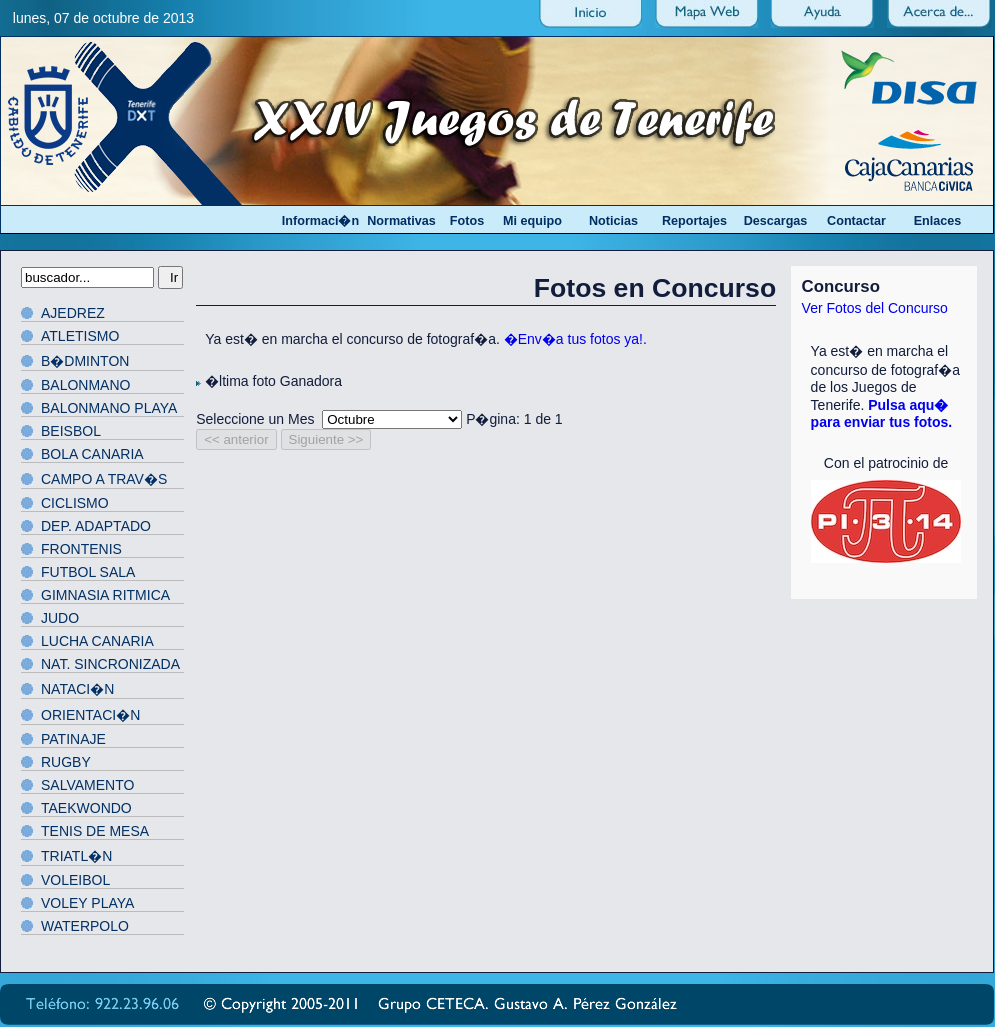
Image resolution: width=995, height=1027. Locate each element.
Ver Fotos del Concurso (875, 308)
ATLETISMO (80, 336)
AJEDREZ (73, 313)
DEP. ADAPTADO (96, 526)
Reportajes (694, 221)
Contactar (856, 221)
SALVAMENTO (87, 785)
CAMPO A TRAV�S (104, 479)
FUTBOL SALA (88, 572)
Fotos (467, 221)
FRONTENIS (81, 549)
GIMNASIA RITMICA (105, 595)
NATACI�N (77, 689)
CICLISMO (75, 503)
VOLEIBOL (75, 880)
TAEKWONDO (86, 808)
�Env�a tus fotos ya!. (575, 339)
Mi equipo (532, 221)
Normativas (401, 221)
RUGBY (66, 762)
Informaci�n (320, 221)
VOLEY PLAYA (87, 903)
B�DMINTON (85, 361)
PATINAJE (73, 739)
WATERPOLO (85, 926)
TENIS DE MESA (95, 831)
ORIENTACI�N (90, 715)
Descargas (776, 221)
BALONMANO (85, 385)
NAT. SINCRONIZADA (110, 664)
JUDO (60, 618)
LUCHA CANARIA (97, 641)
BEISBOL (71, 431)
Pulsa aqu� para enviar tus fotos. (882, 413)
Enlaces (938, 221)
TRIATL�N (76, 856)
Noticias (613, 221)
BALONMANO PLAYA (109, 408)
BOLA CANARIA (92, 454)
